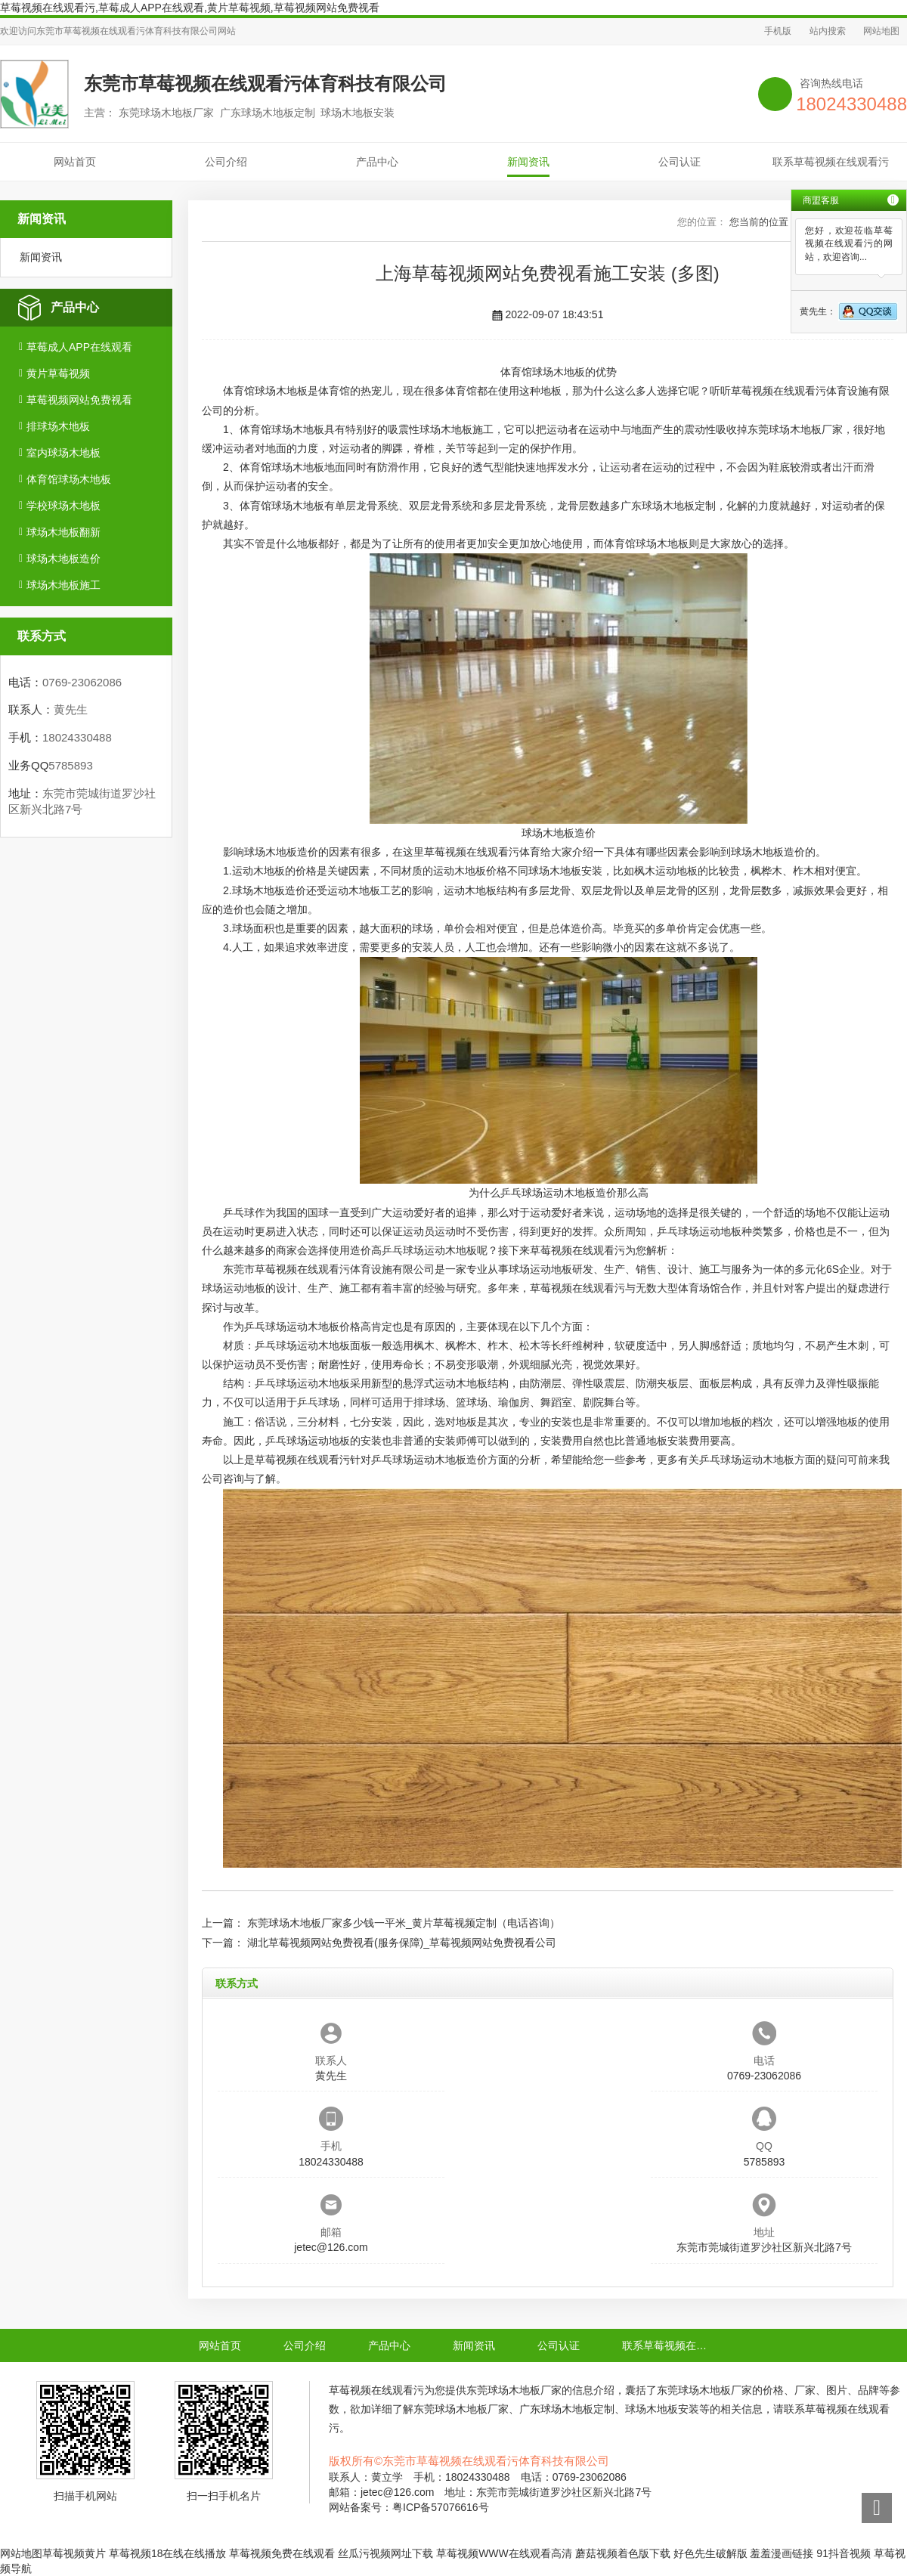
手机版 (777, 31)
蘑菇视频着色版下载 (622, 2553)
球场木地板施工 (63, 585)
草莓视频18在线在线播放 (168, 2553)
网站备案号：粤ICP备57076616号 (409, 2507)
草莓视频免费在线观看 (282, 2553)
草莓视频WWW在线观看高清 (504, 2553)
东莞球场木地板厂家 (795, 429)
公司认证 (679, 162)
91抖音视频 (843, 2553)
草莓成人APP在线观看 (79, 347)
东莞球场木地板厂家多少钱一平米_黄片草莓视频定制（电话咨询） (403, 1923)
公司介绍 (226, 162)
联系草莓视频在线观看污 (830, 162)
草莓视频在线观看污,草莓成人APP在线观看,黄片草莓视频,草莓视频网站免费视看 (189, 8)
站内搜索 (827, 31)
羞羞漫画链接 (781, 2553)
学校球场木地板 (63, 506)
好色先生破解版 (710, 2553)
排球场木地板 (58, 426)
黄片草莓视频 (58, 373)
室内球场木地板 (63, 453)
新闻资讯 (528, 162)
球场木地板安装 (565, 871)
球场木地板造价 (63, 559)
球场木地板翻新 (63, 532)
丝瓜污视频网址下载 (385, 2553)
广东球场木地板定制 (668, 506)
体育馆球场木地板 (68, 479)
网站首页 (75, 162)
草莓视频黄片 (74, 2553)
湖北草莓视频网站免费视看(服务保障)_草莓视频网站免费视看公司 (401, 1943)
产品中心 (377, 162)
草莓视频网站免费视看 (79, 400)
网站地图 (881, 31)
